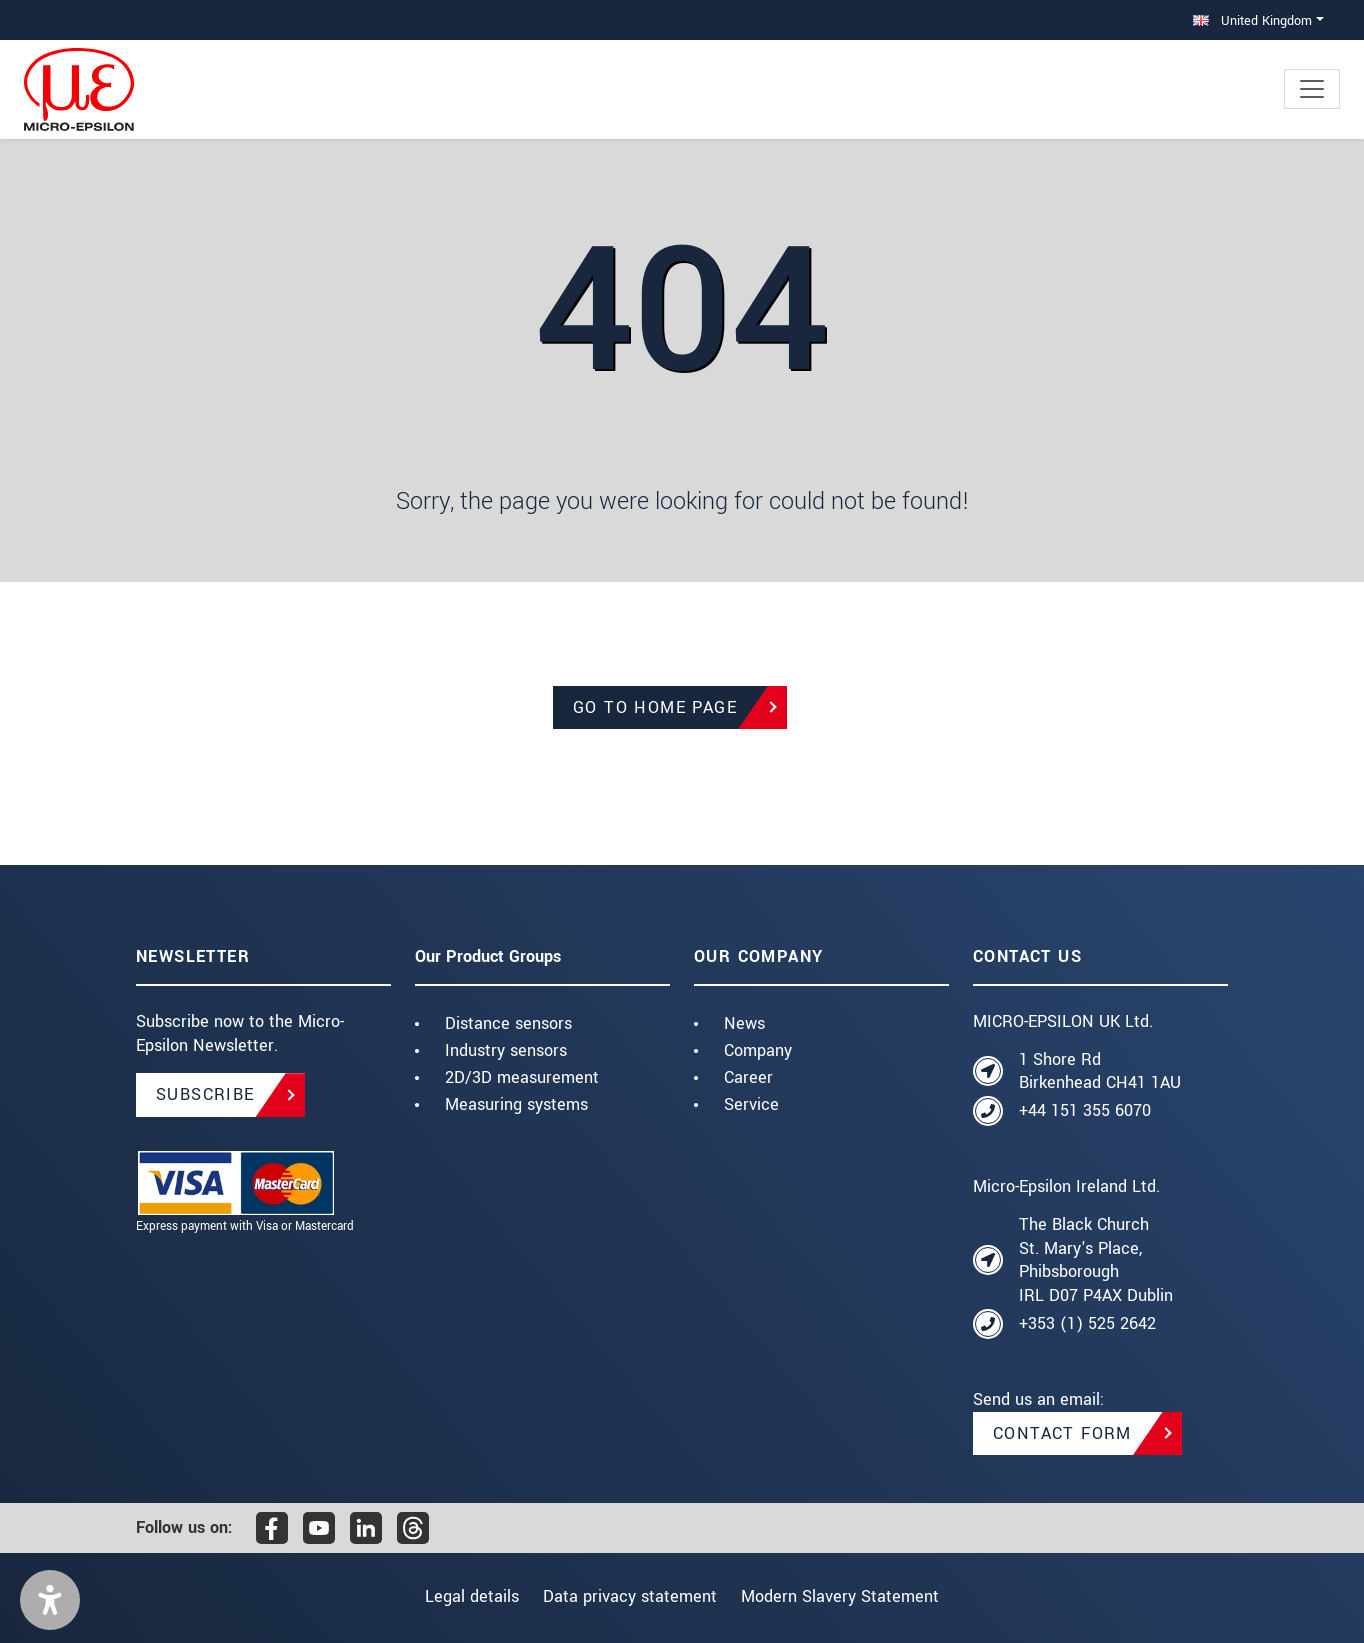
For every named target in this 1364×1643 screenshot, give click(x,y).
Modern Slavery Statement (854, 1596)
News (744, 1023)
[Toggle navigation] (1312, 89)
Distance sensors (508, 1023)
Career (748, 1077)
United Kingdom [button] (1252, 20)
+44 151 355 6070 (1085, 1110)
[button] (50, 1600)
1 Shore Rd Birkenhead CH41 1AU (1100, 1071)
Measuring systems (516, 1104)
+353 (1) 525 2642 (1087, 1323)
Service (751, 1104)
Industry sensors (506, 1050)
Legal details (458, 1596)
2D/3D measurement (522, 1077)
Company (758, 1050)
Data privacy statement (630, 1596)
